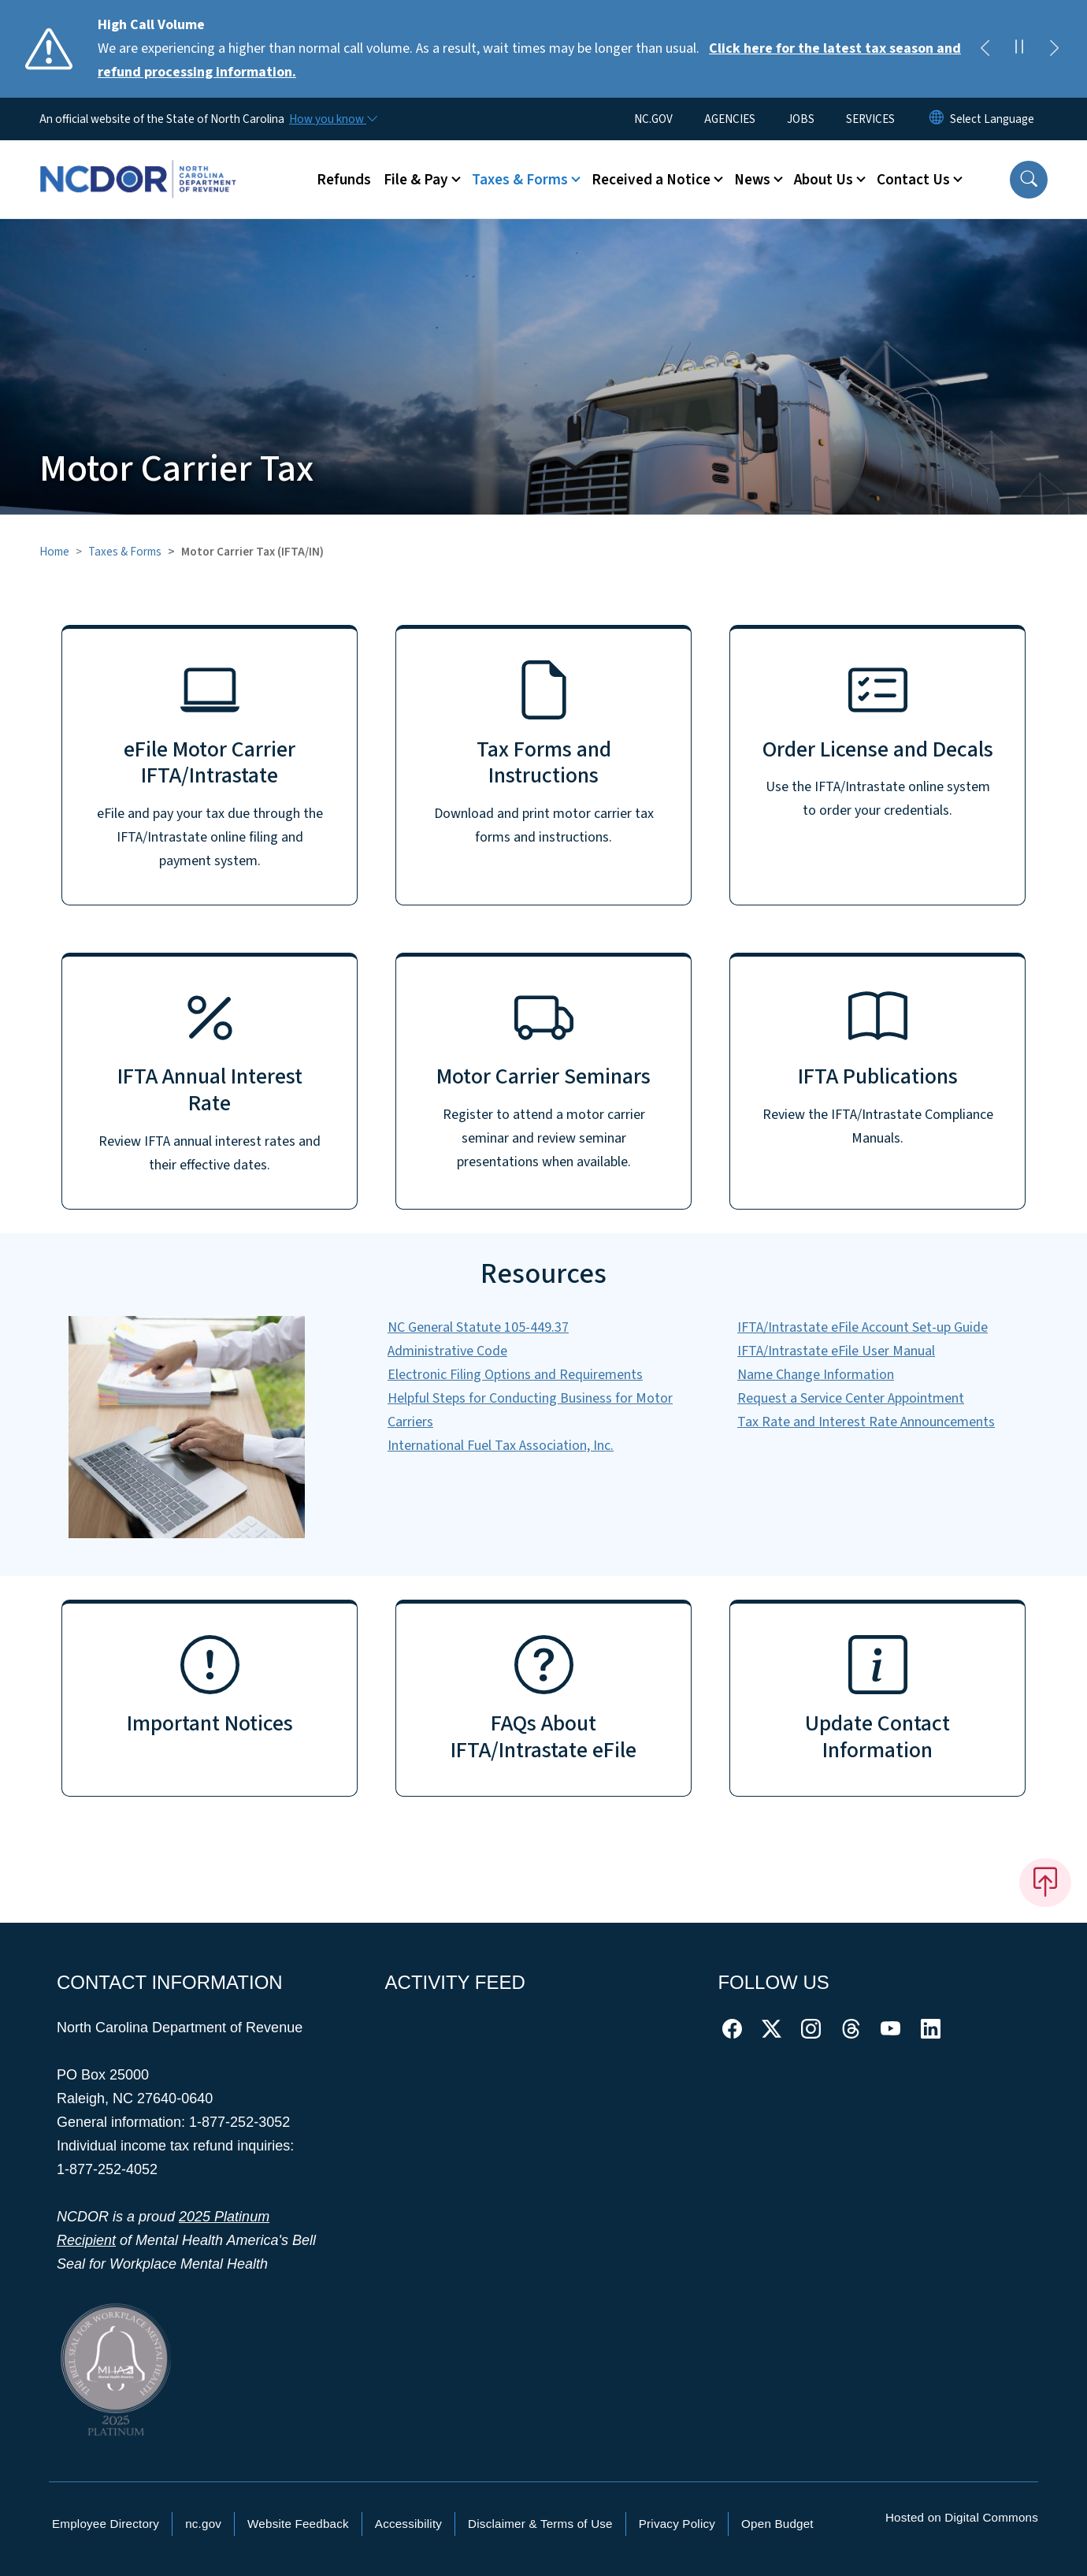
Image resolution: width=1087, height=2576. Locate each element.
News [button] (752, 180)
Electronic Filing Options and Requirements (515, 1375)
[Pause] (1019, 49)
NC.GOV (653, 119)
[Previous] (984, 49)
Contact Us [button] (913, 180)
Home (54, 551)
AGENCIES (729, 119)
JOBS (800, 119)
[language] (992, 119)
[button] (1029, 180)
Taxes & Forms (124, 551)
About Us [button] (823, 180)
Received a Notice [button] (651, 180)
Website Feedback (298, 2523)
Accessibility (408, 2523)
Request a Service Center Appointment (850, 1398)
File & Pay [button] (416, 180)
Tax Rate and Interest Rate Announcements (866, 1422)
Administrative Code (447, 1351)
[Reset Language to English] (936, 119)
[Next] (1054, 49)
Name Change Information (815, 1375)
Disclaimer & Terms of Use (540, 2523)
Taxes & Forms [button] (520, 180)
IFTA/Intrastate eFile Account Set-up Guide (862, 1327)
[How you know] (332, 119)
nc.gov (203, 2523)
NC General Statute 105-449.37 (478, 1327)
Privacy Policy (677, 2523)
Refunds (344, 180)
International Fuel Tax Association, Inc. (501, 1445)
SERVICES (870, 119)
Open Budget (777, 2523)
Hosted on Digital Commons (961, 2517)
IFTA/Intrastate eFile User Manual (836, 1351)
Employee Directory (105, 2523)
